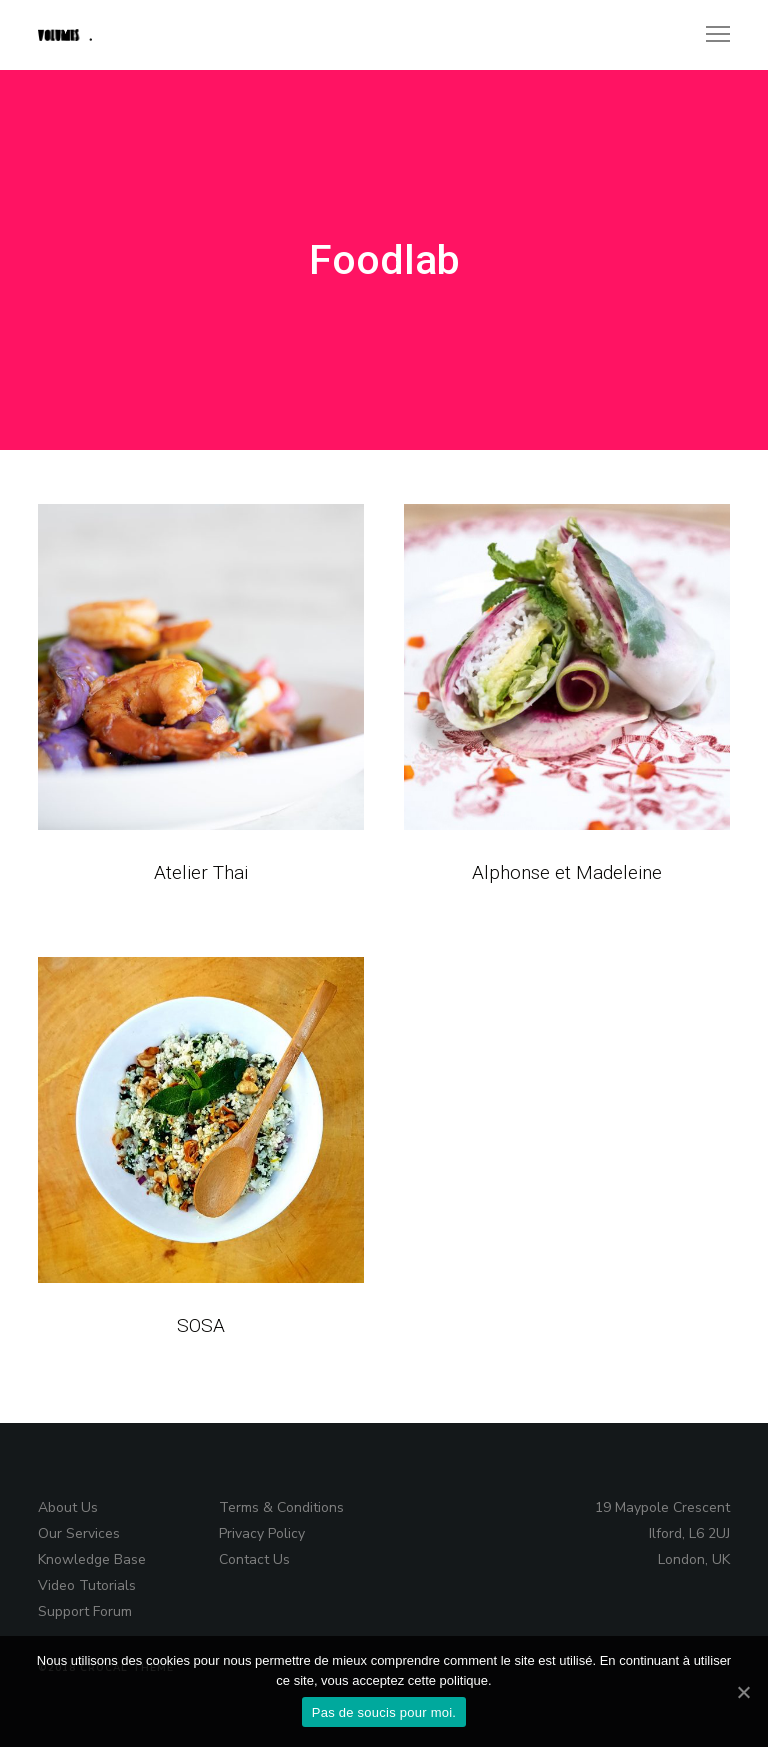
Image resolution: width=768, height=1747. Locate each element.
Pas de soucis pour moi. (384, 1712)
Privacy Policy (262, 1533)
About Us (68, 1507)
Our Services (79, 1533)
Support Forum (85, 1611)
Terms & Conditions (281, 1507)
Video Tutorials (87, 1585)
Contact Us (254, 1559)
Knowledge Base (92, 1559)
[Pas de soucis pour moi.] (743, 1692)
